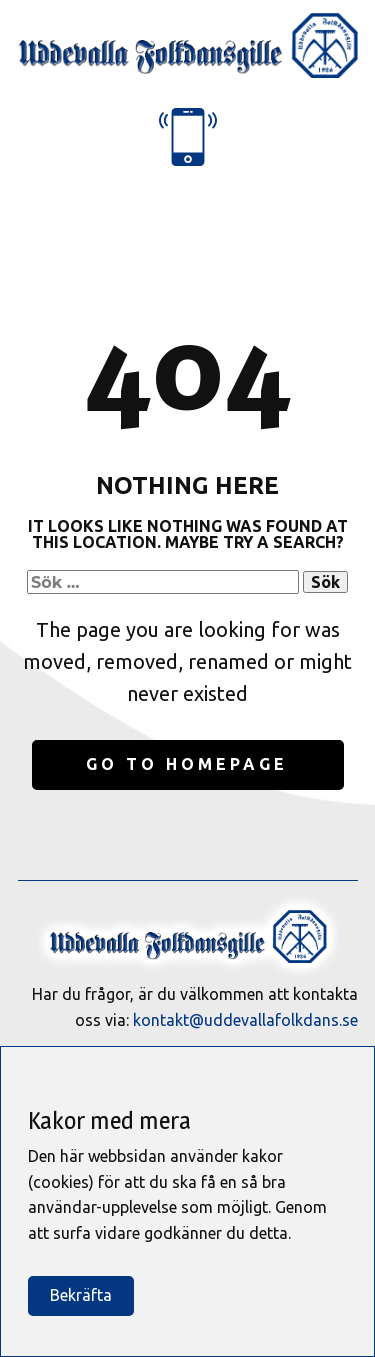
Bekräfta (81, 1295)
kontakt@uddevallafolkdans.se (245, 1020)
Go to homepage (187, 764)
